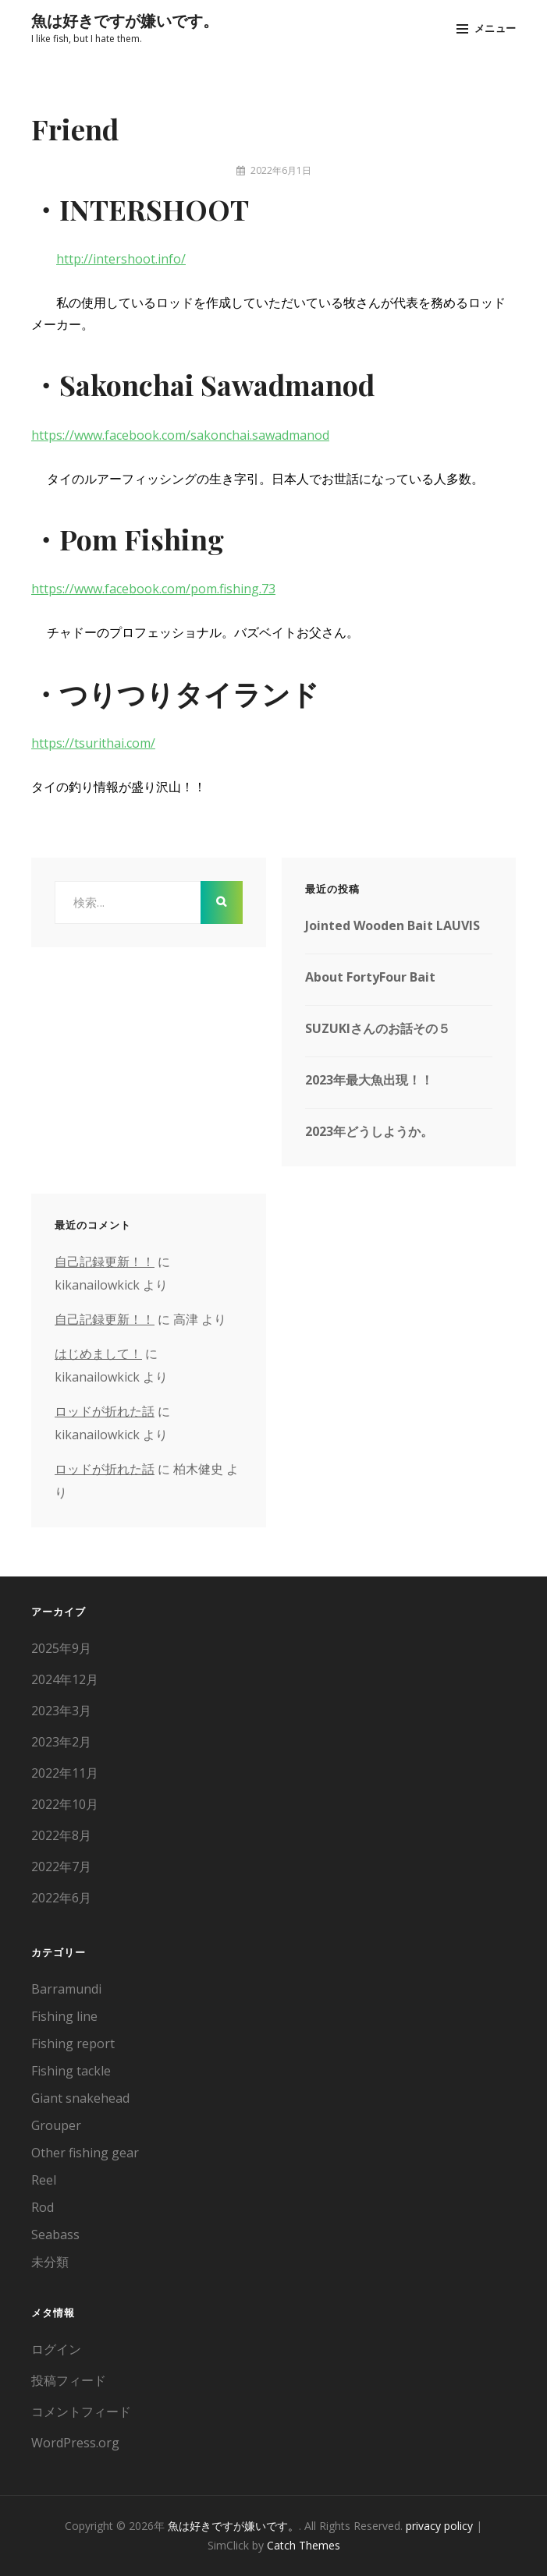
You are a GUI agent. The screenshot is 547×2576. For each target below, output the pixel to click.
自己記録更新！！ (105, 1261)
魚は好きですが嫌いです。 (124, 19)
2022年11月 (64, 1773)
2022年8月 (61, 1835)
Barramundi (66, 1988)
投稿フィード (68, 2380)
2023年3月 (61, 1710)
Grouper (56, 2125)
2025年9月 (61, 1648)
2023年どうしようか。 (369, 1131)
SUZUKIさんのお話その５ (377, 1028)
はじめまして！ (98, 1353)
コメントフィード (81, 2411)
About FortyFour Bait (370, 976)
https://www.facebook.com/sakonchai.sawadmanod (180, 435)
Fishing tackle (71, 2070)
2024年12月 (64, 1679)
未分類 (50, 2261)
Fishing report (73, 2043)
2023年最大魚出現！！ (369, 1079)
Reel (43, 2180)
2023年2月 (61, 1741)
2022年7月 (61, 1866)
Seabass (55, 2234)
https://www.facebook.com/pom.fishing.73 (153, 588)
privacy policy (439, 2525)
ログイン (56, 2349)
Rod (42, 2207)
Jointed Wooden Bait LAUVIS (392, 925)
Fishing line (64, 2016)
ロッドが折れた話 (105, 1411)
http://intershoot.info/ (121, 258)
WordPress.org (75, 2442)
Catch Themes (303, 2545)
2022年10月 (64, 1804)
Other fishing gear (85, 2152)
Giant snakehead (80, 2098)
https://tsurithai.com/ (93, 743)
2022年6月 (61, 1897)
